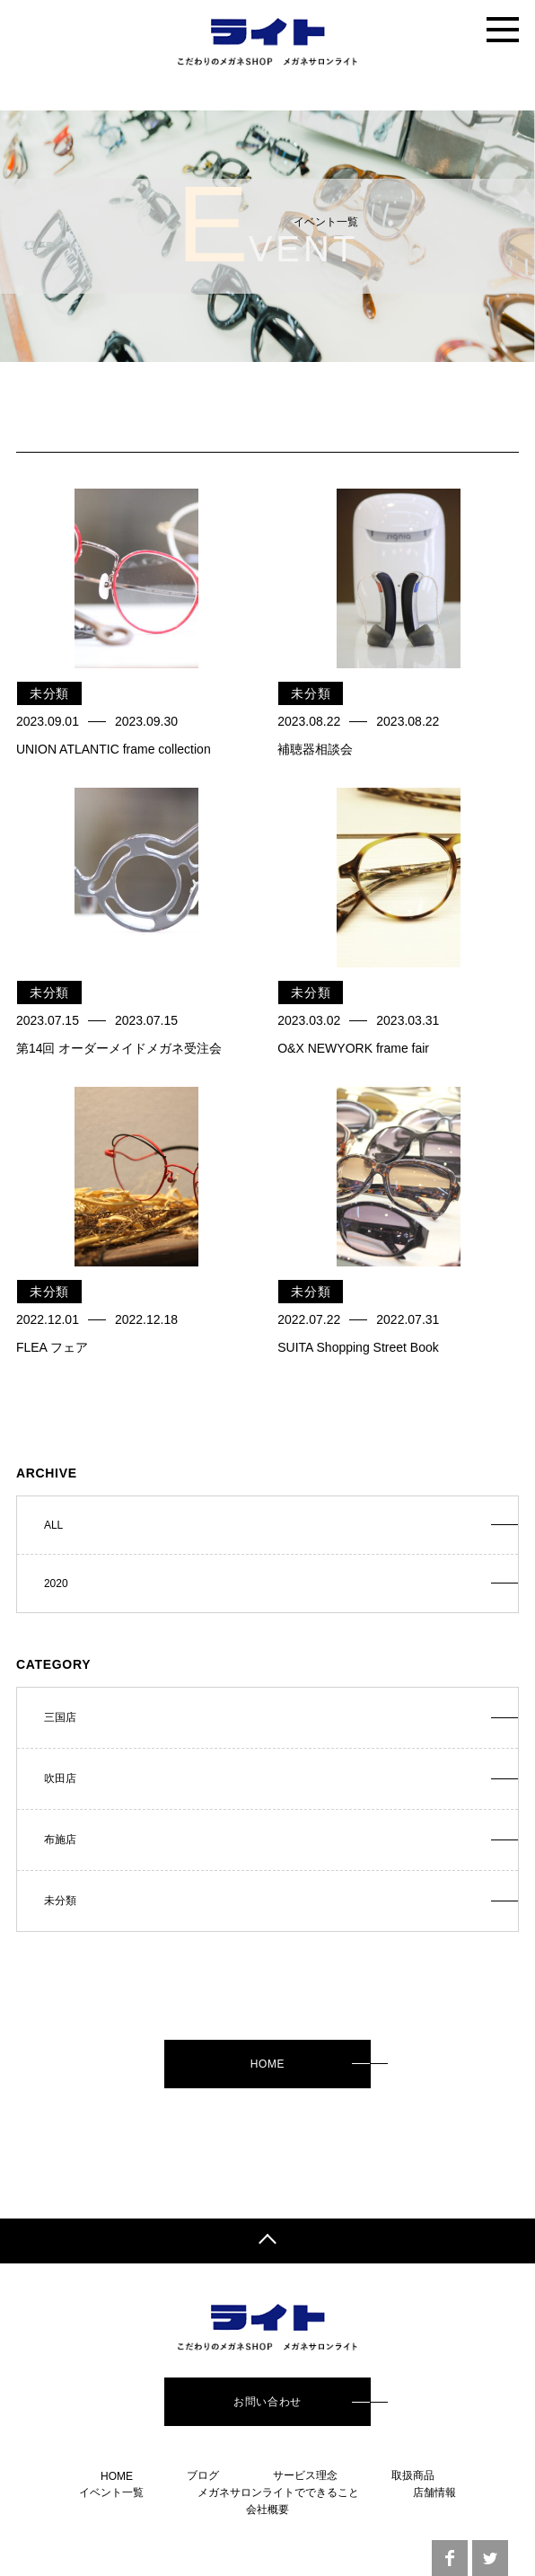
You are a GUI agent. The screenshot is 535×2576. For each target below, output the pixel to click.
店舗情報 (434, 2492)
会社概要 (267, 2509)
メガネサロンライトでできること (278, 2492)
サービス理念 (305, 2475)
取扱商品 (412, 2475)
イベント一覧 (111, 2492)
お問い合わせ (267, 2401)
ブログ (203, 2475)
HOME (267, 2064)
